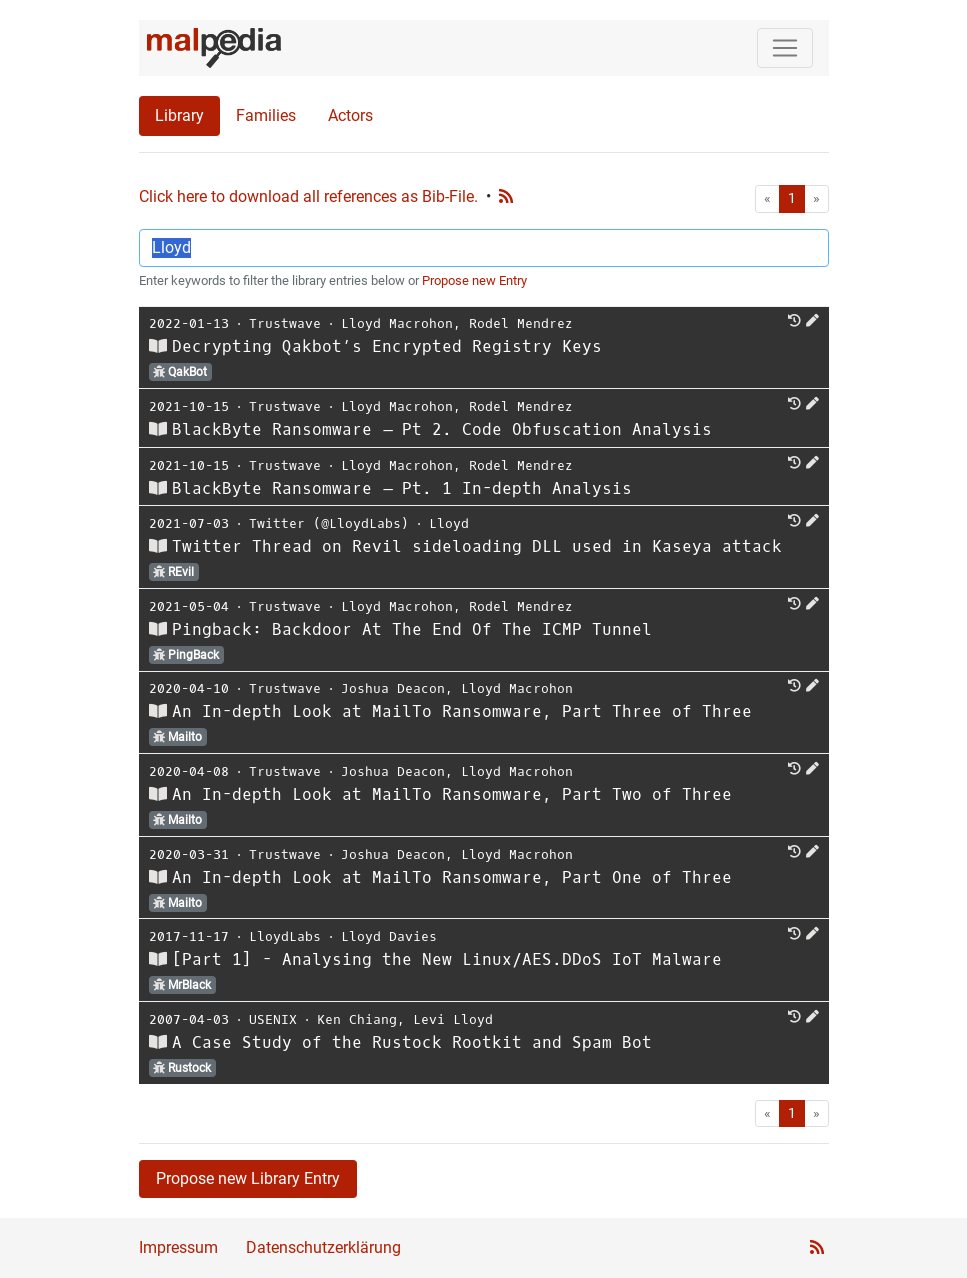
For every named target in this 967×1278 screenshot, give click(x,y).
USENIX (273, 1019)
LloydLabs (285, 936)
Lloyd (449, 523)
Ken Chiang (357, 1019)
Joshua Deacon (393, 688)
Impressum (178, 1247)
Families (266, 115)
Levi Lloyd (453, 1019)
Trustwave (285, 323)
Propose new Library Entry (248, 1178)
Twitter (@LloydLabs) (329, 523)
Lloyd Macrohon (397, 323)
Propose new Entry (474, 280)
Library (179, 115)
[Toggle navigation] (785, 48)
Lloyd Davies (389, 936)
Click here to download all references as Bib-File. (308, 196)
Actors (350, 115)
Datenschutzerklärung (323, 1247)
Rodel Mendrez (521, 323)
